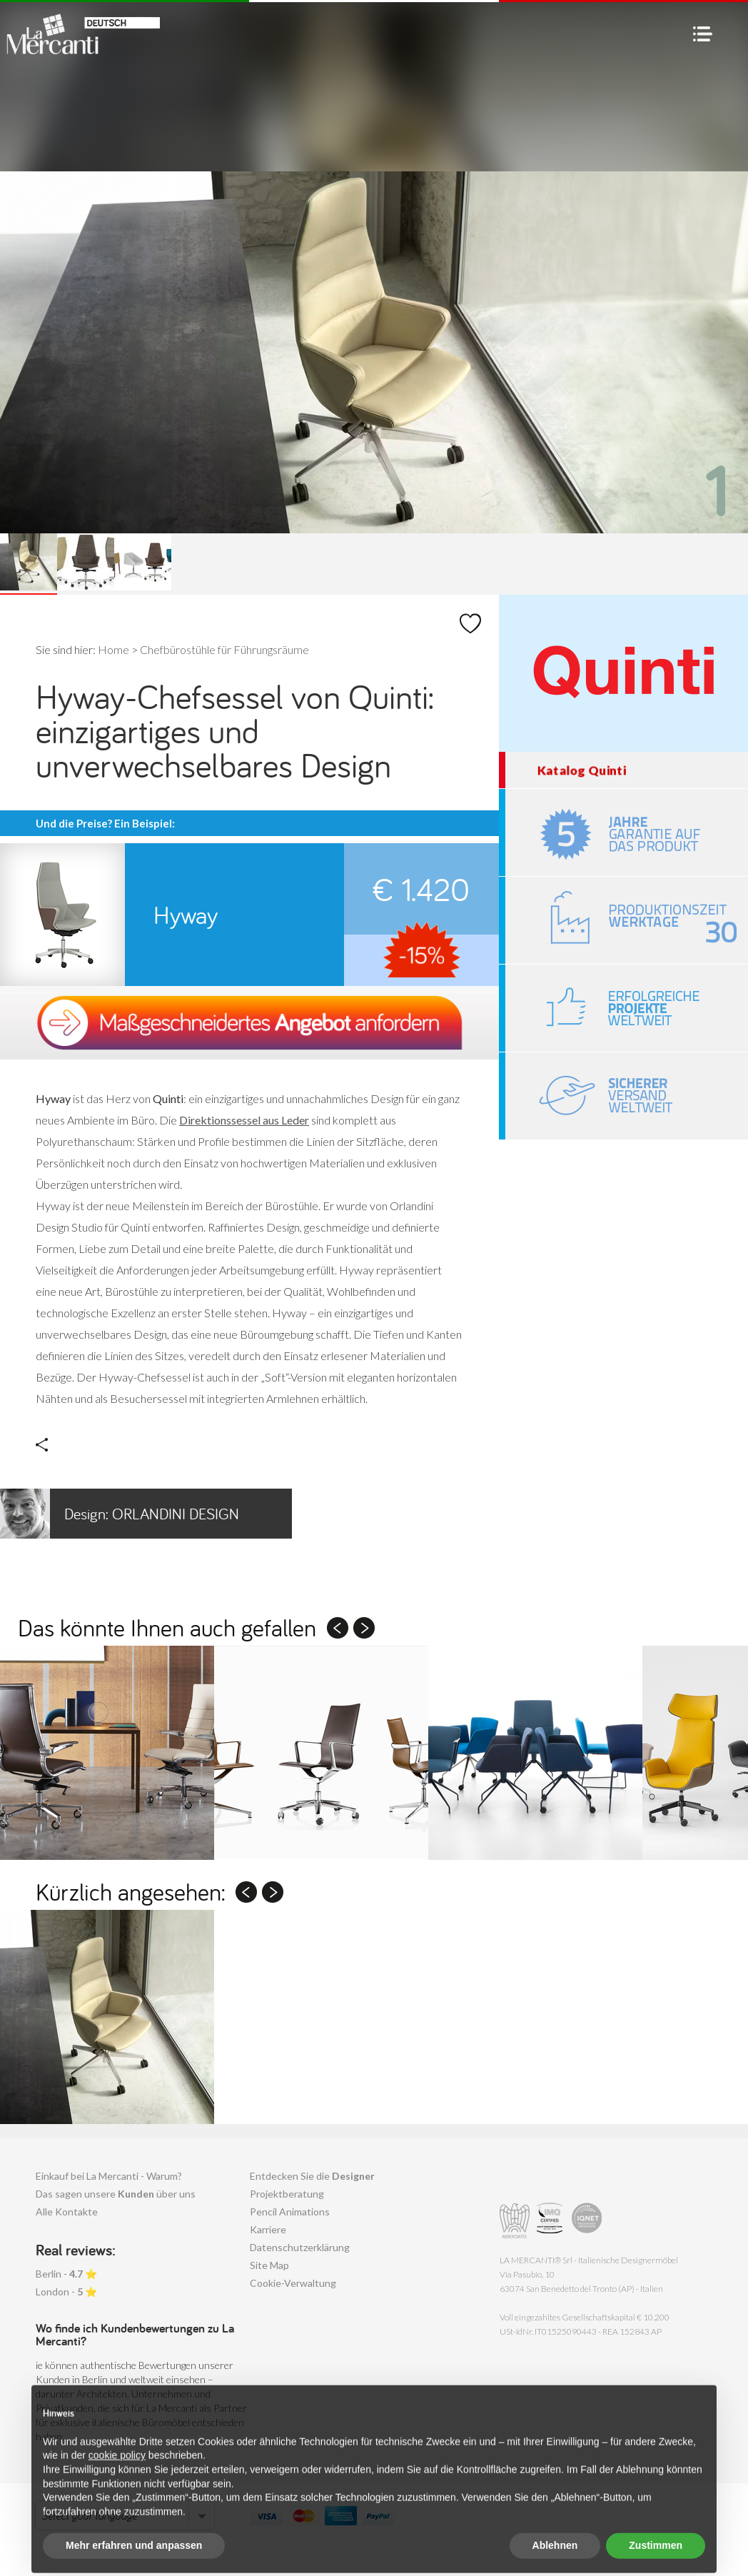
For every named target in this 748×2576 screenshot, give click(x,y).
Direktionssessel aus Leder (244, 1120)
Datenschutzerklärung (300, 2247)
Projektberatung (287, 2194)
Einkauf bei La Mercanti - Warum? (109, 2176)
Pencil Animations (290, 2211)
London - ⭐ (66, 2291)
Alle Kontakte (67, 2211)
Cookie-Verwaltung (293, 2283)
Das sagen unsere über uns (116, 2194)
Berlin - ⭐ (66, 2274)
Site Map (269, 2265)
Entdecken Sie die (312, 2176)
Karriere (268, 2229)
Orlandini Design (119, 1514)
